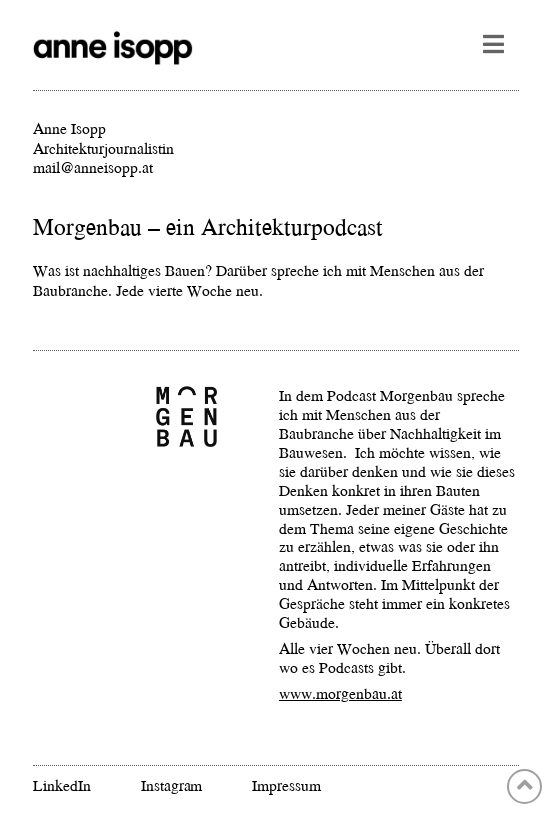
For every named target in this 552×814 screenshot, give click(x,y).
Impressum (286, 785)
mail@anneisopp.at (93, 167)
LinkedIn (62, 785)
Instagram (172, 785)
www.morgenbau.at (340, 693)
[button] (493, 43)
